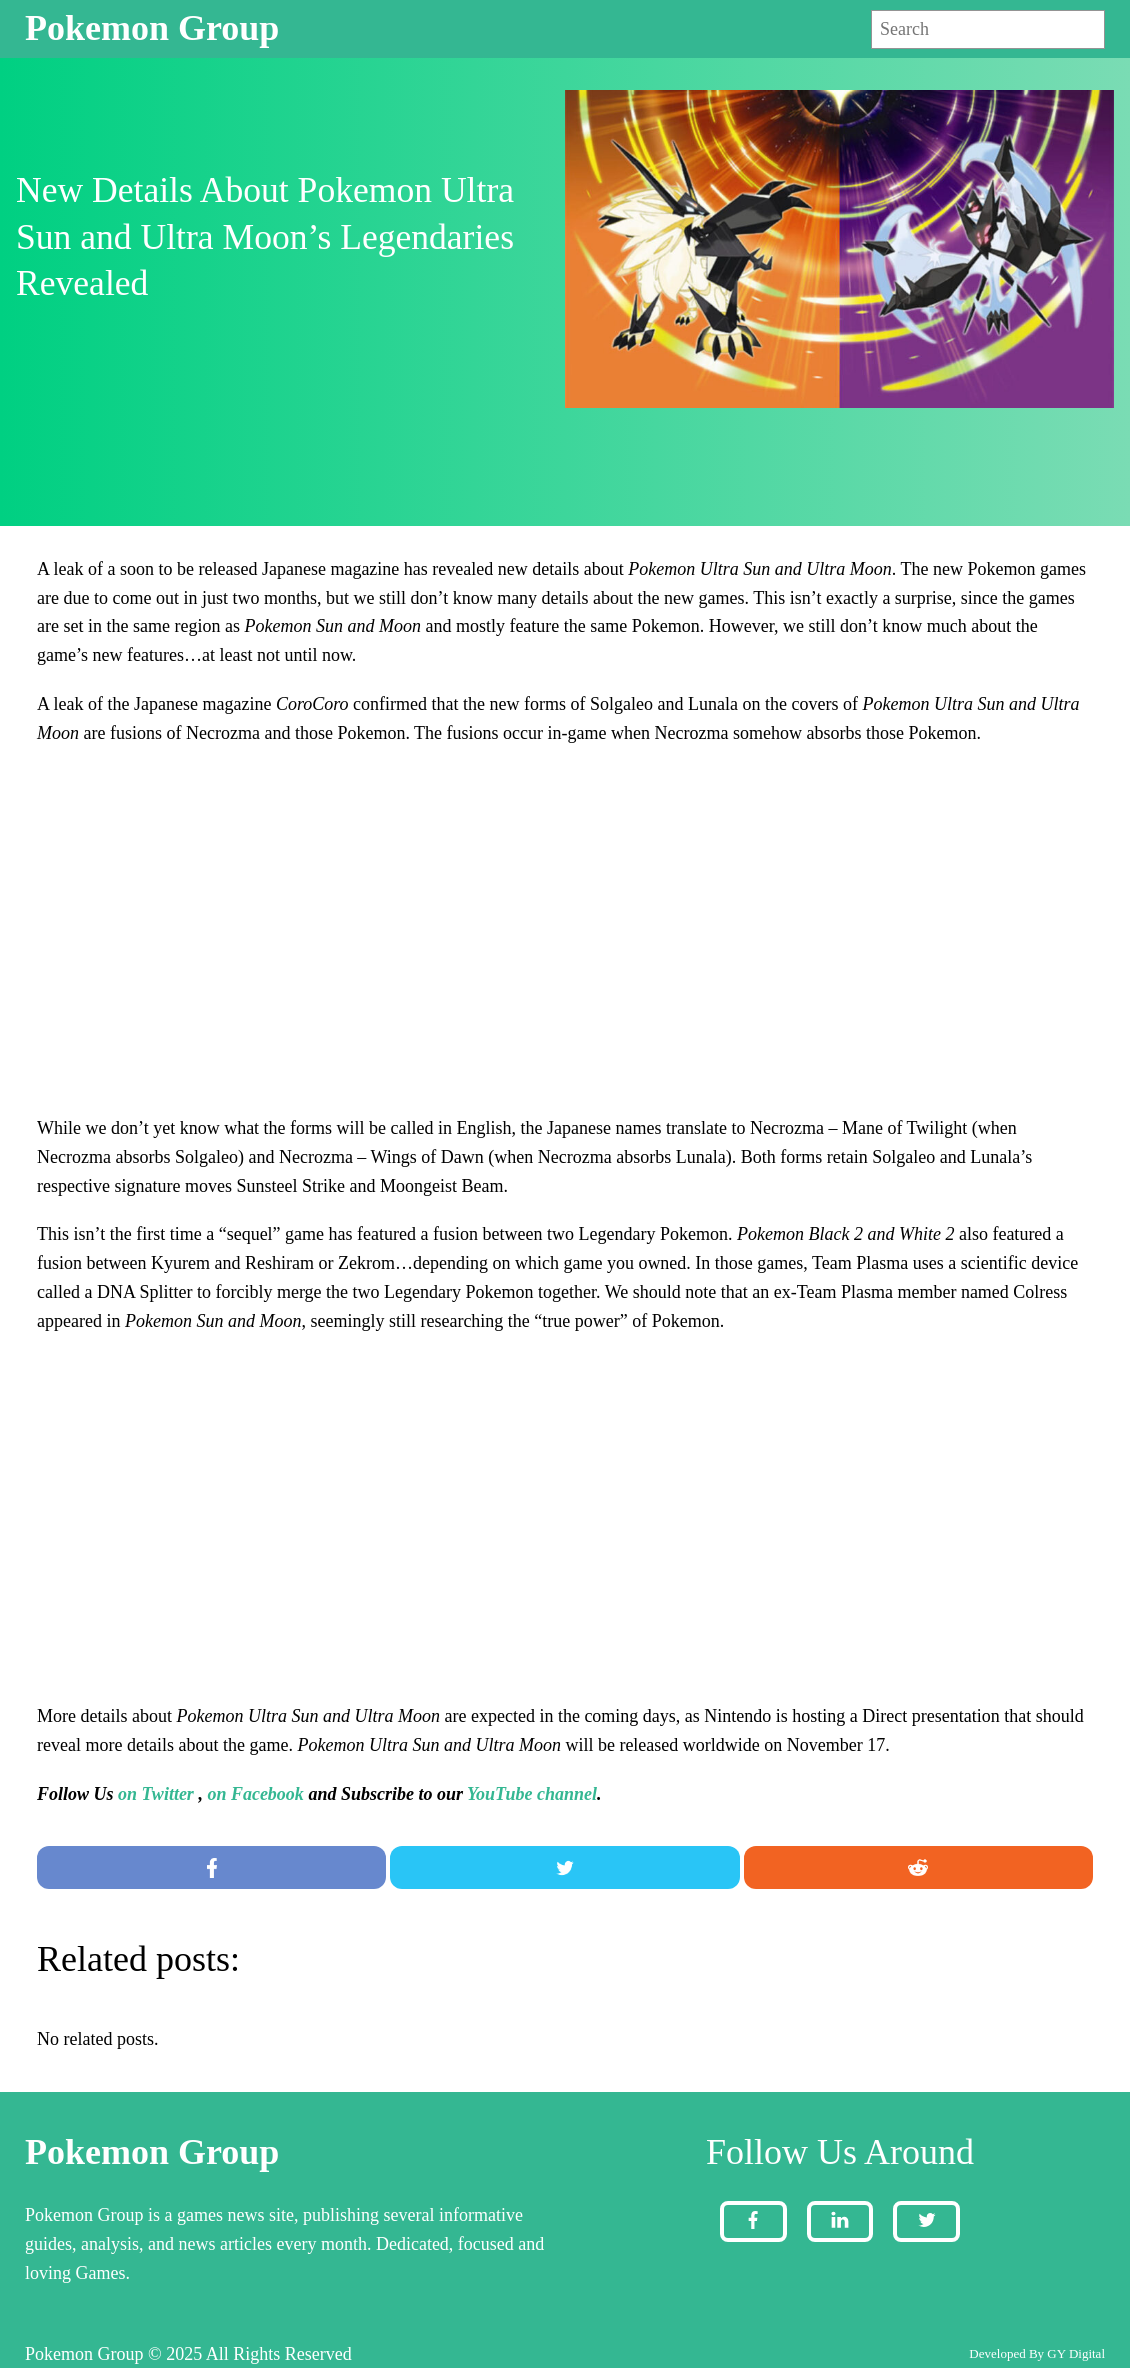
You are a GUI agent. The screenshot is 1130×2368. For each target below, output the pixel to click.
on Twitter (156, 1794)
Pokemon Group (152, 28)
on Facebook (255, 1794)
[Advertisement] (565, 916)
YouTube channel (532, 1794)
